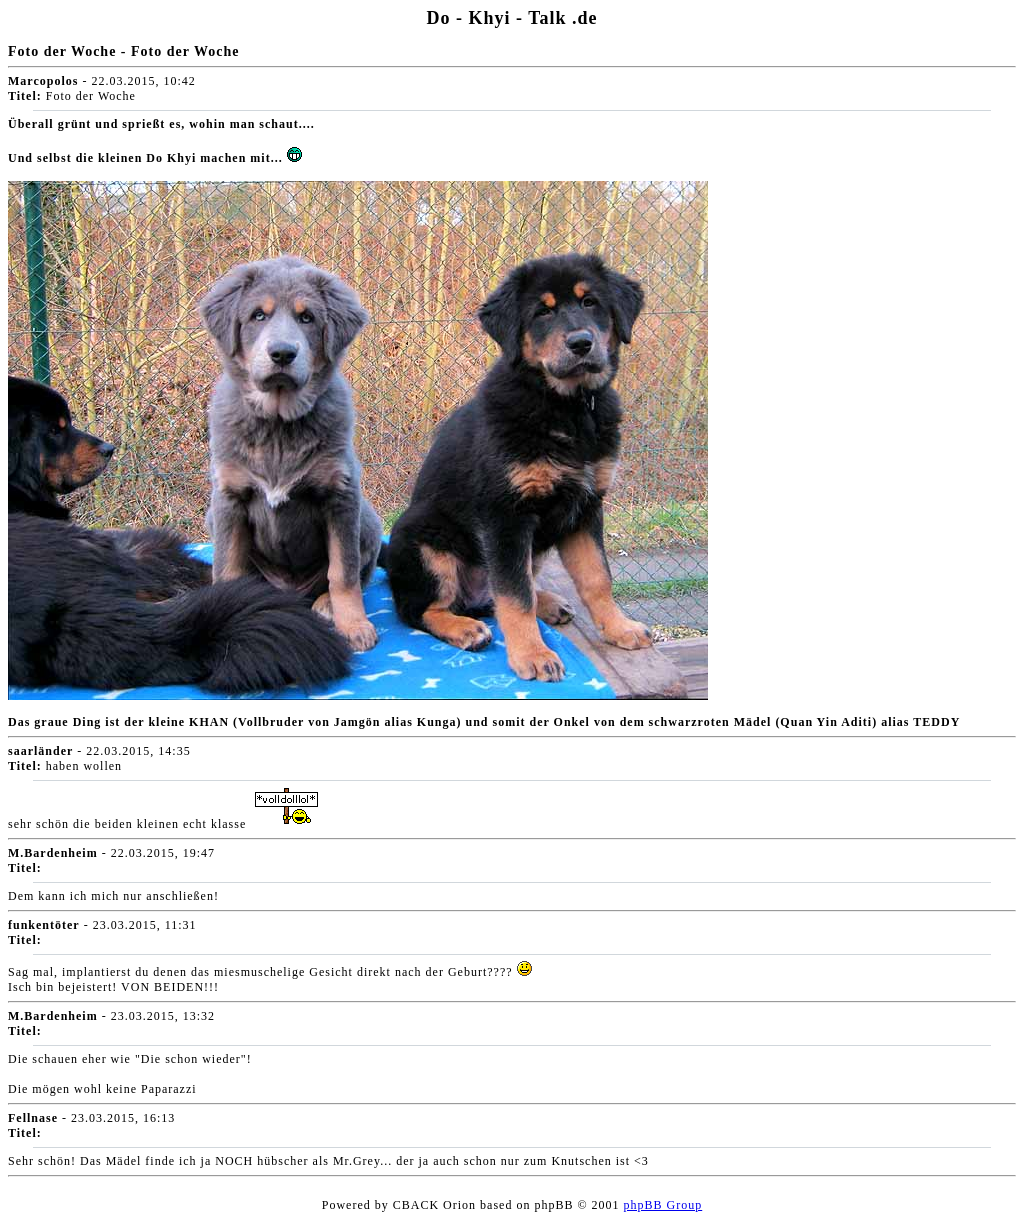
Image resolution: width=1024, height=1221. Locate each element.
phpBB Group (663, 1205)
